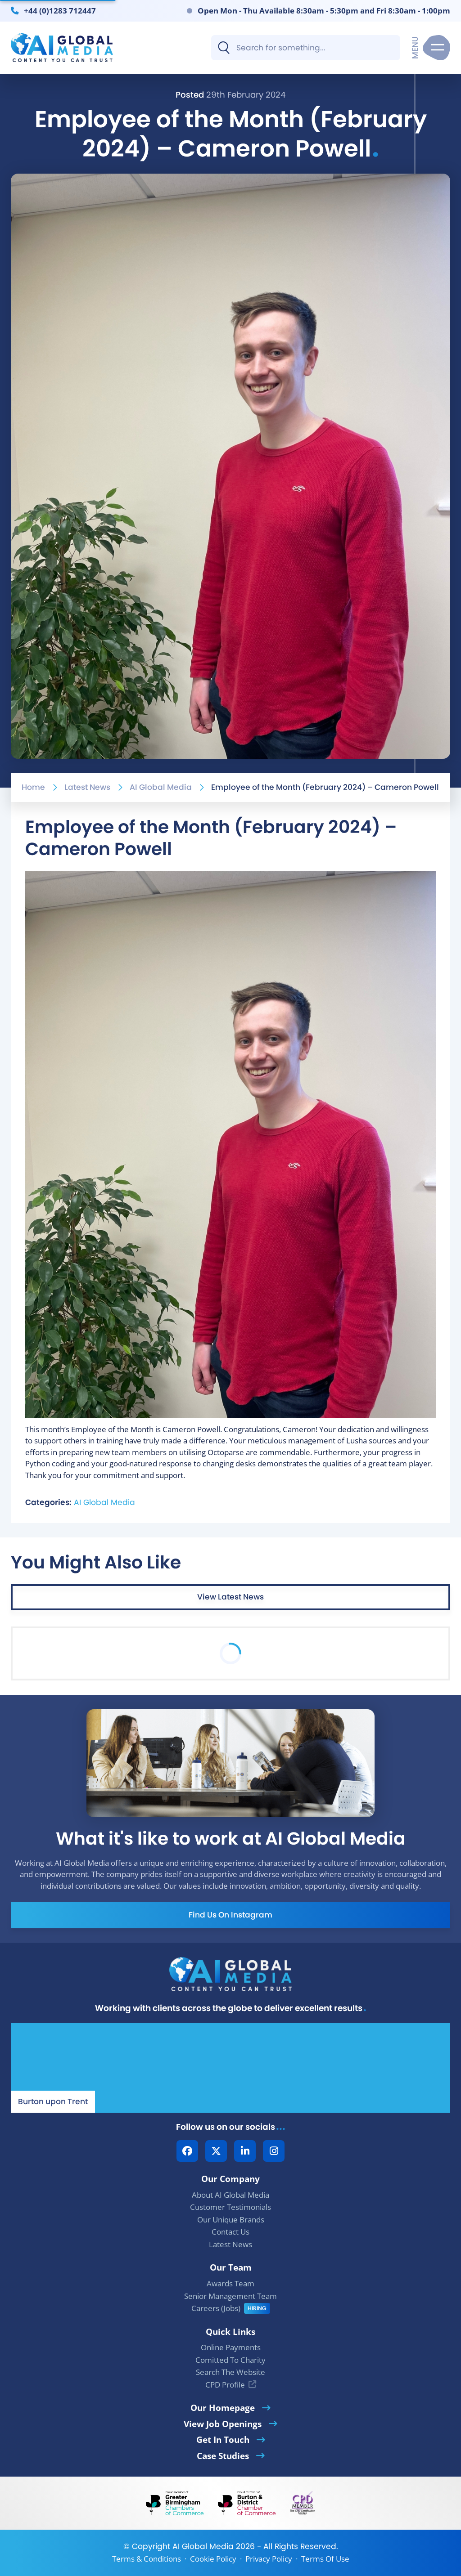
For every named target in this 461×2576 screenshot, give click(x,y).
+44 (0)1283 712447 (60, 10)
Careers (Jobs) (215, 2308)
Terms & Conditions (146, 2559)
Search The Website (230, 2372)
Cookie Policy (213, 2559)
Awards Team (230, 2283)
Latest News (87, 787)
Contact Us (230, 2232)
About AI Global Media (230, 2195)
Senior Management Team (230, 2296)
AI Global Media (161, 787)
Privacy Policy (268, 2559)
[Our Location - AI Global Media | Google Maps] (230, 2068)
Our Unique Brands (230, 2219)
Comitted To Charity (230, 2360)
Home (33, 787)
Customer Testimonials (230, 2207)
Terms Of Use (325, 2559)
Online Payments (231, 2347)
